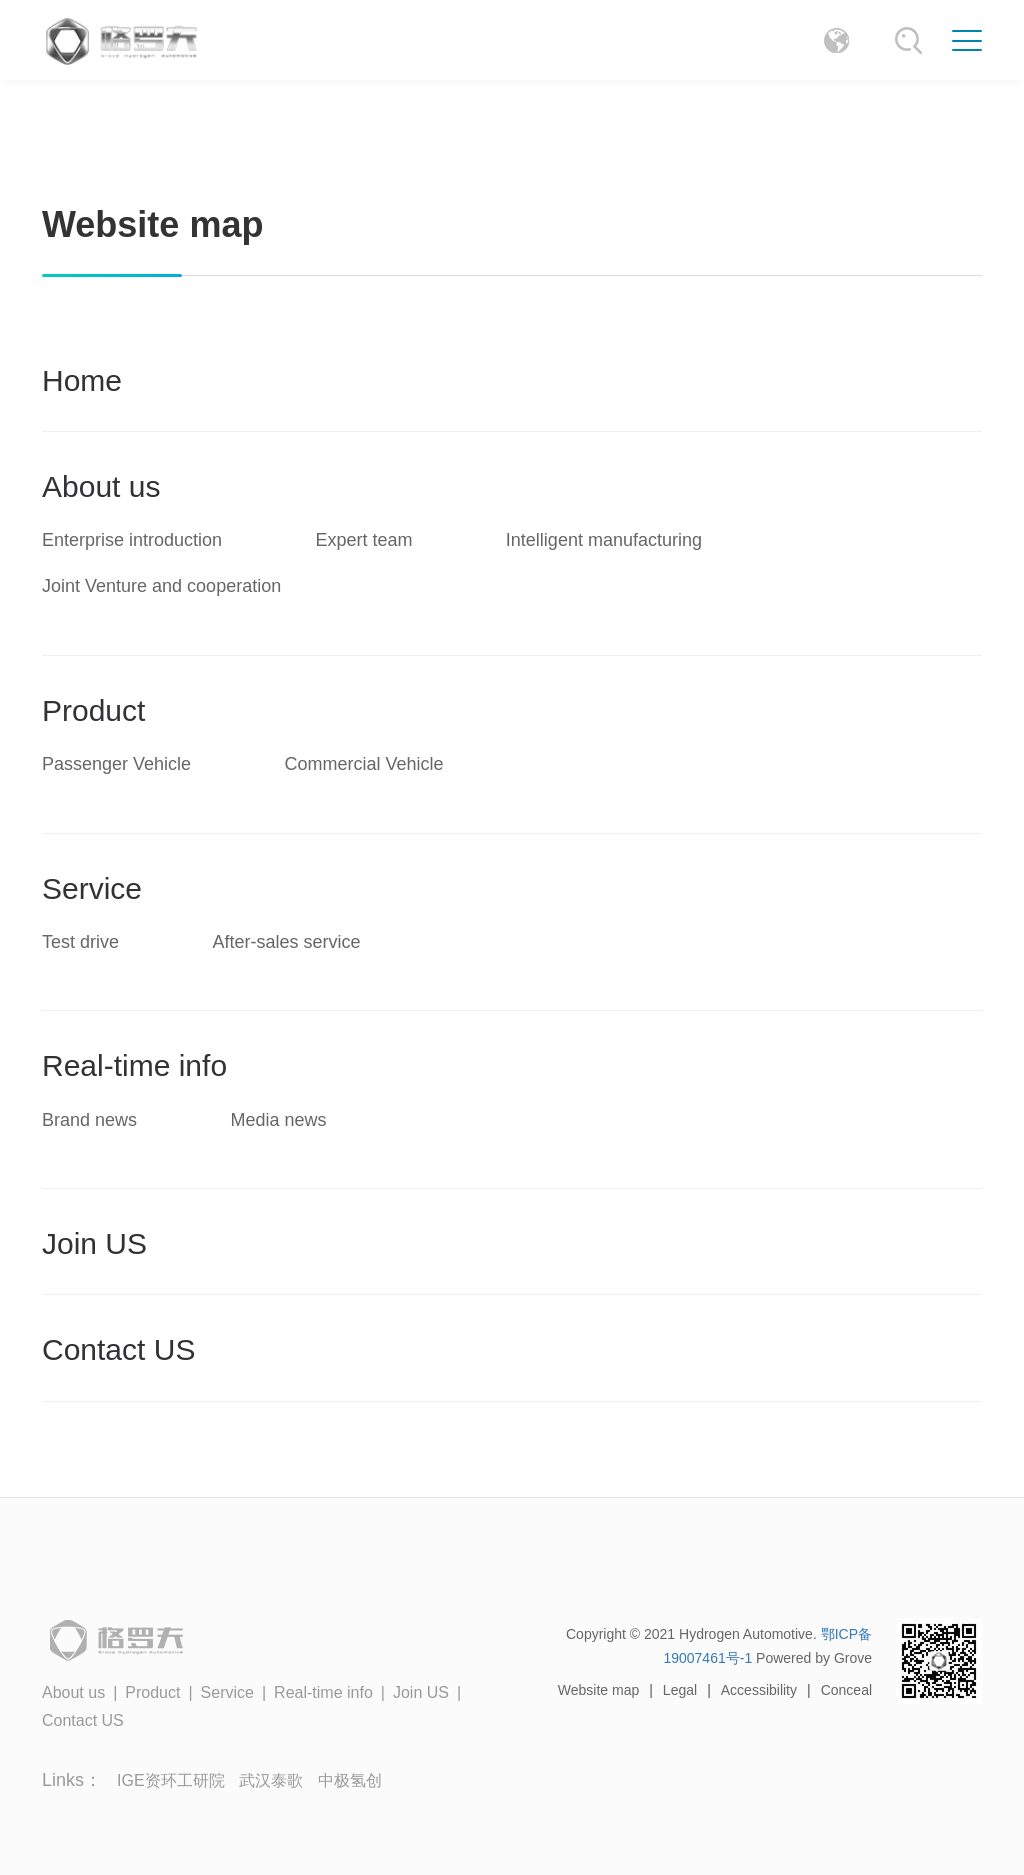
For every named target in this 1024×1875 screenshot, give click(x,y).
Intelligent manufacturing (604, 540)
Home (82, 380)
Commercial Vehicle (363, 764)
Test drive (80, 942)
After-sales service (286, 942)
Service (92, 888)
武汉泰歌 (271, 1780)
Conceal (846, 1690)
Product (93, 710)
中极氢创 (350, 1780)
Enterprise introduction (132, 540)
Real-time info (134, 1065)
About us (101, 486)
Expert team (363, 540)
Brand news (89, 1120)
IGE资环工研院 (173, 1780)
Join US (94, 1243)
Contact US (118, 1349)
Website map (598, 1690)
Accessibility (759, 1690)
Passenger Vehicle (116, 764)
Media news (278, 1120)
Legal (680, 1690)
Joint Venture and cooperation (161, 586)
